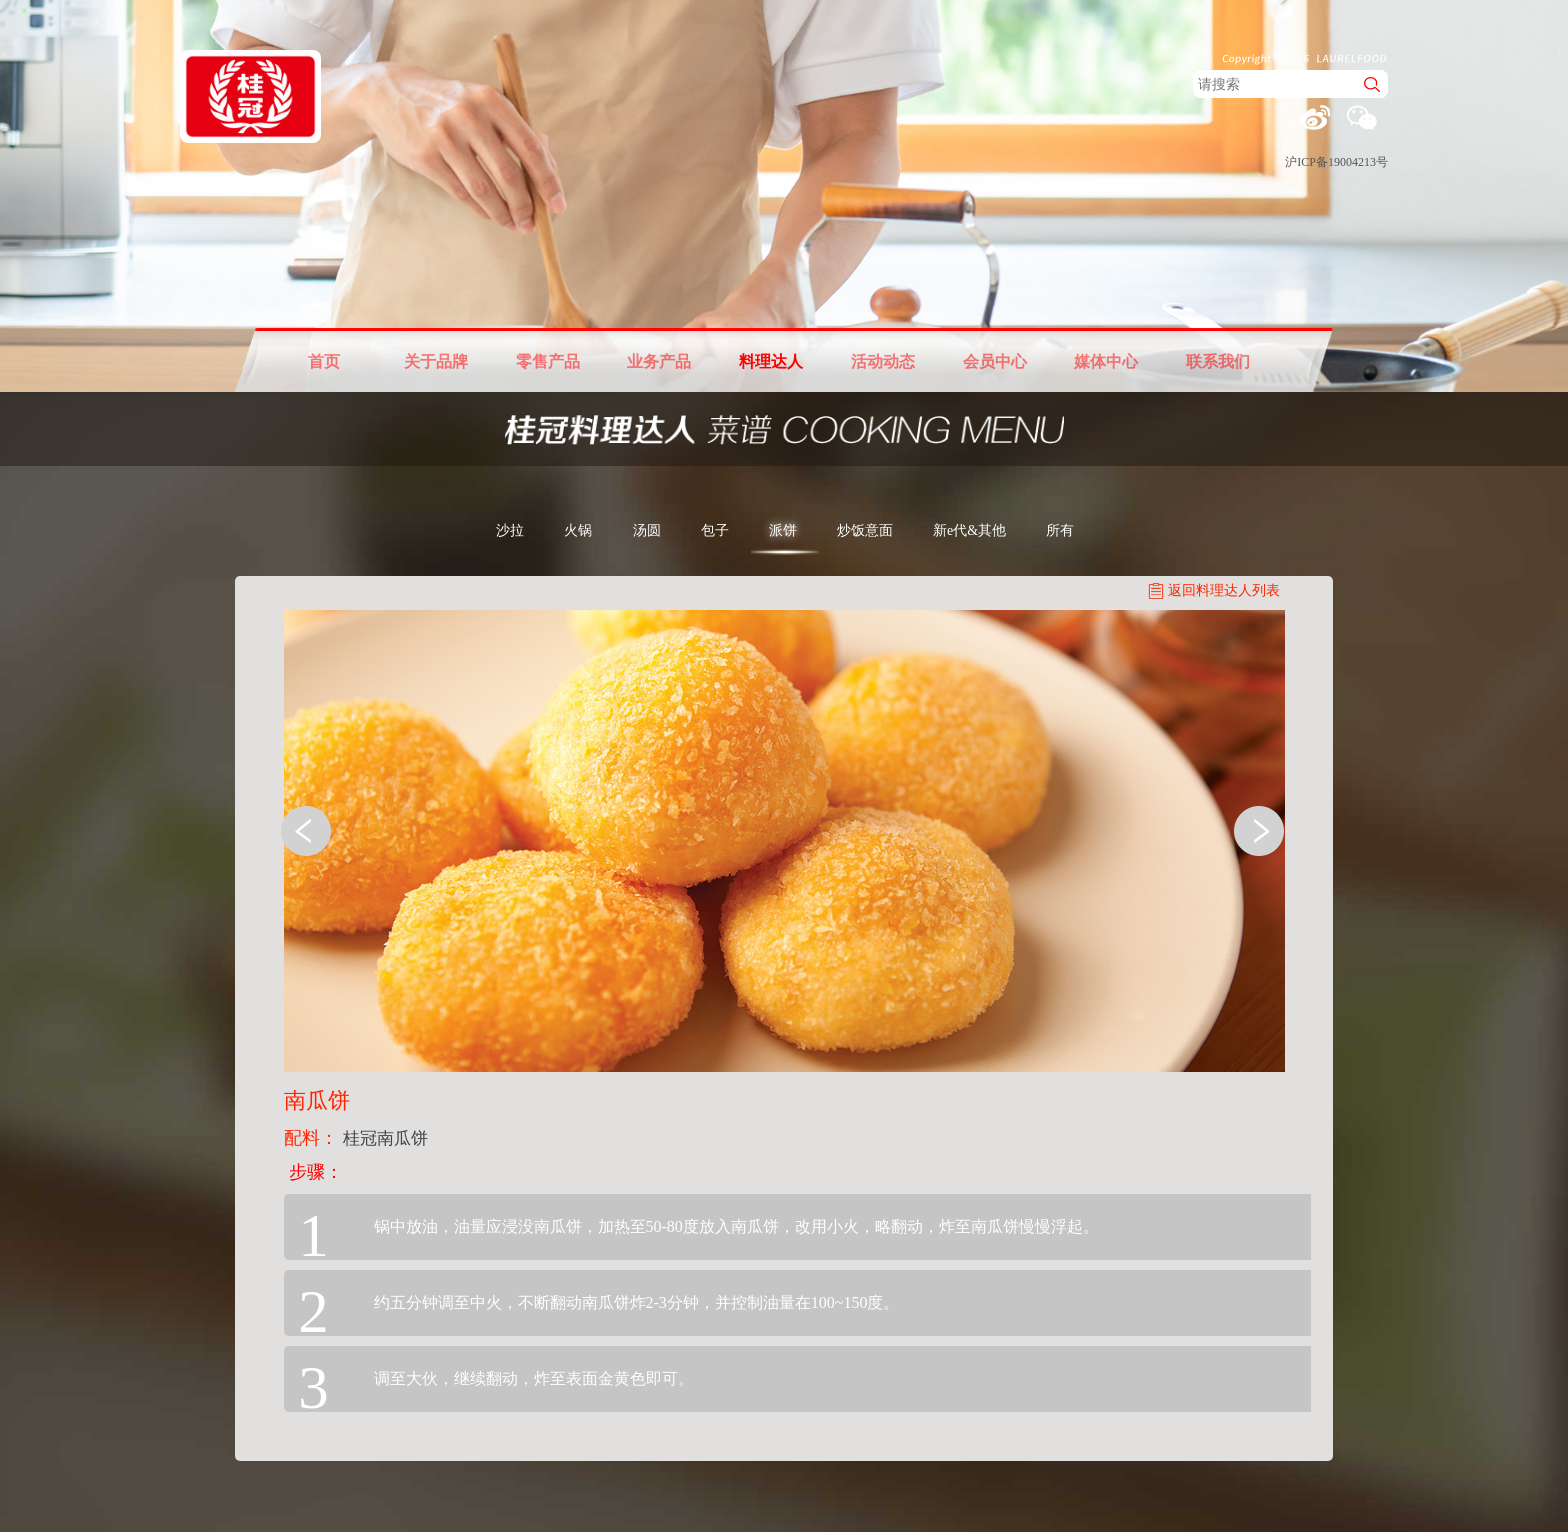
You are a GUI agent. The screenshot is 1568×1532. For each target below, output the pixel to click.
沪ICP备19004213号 (1336, 162)
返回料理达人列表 (1224, 590)
